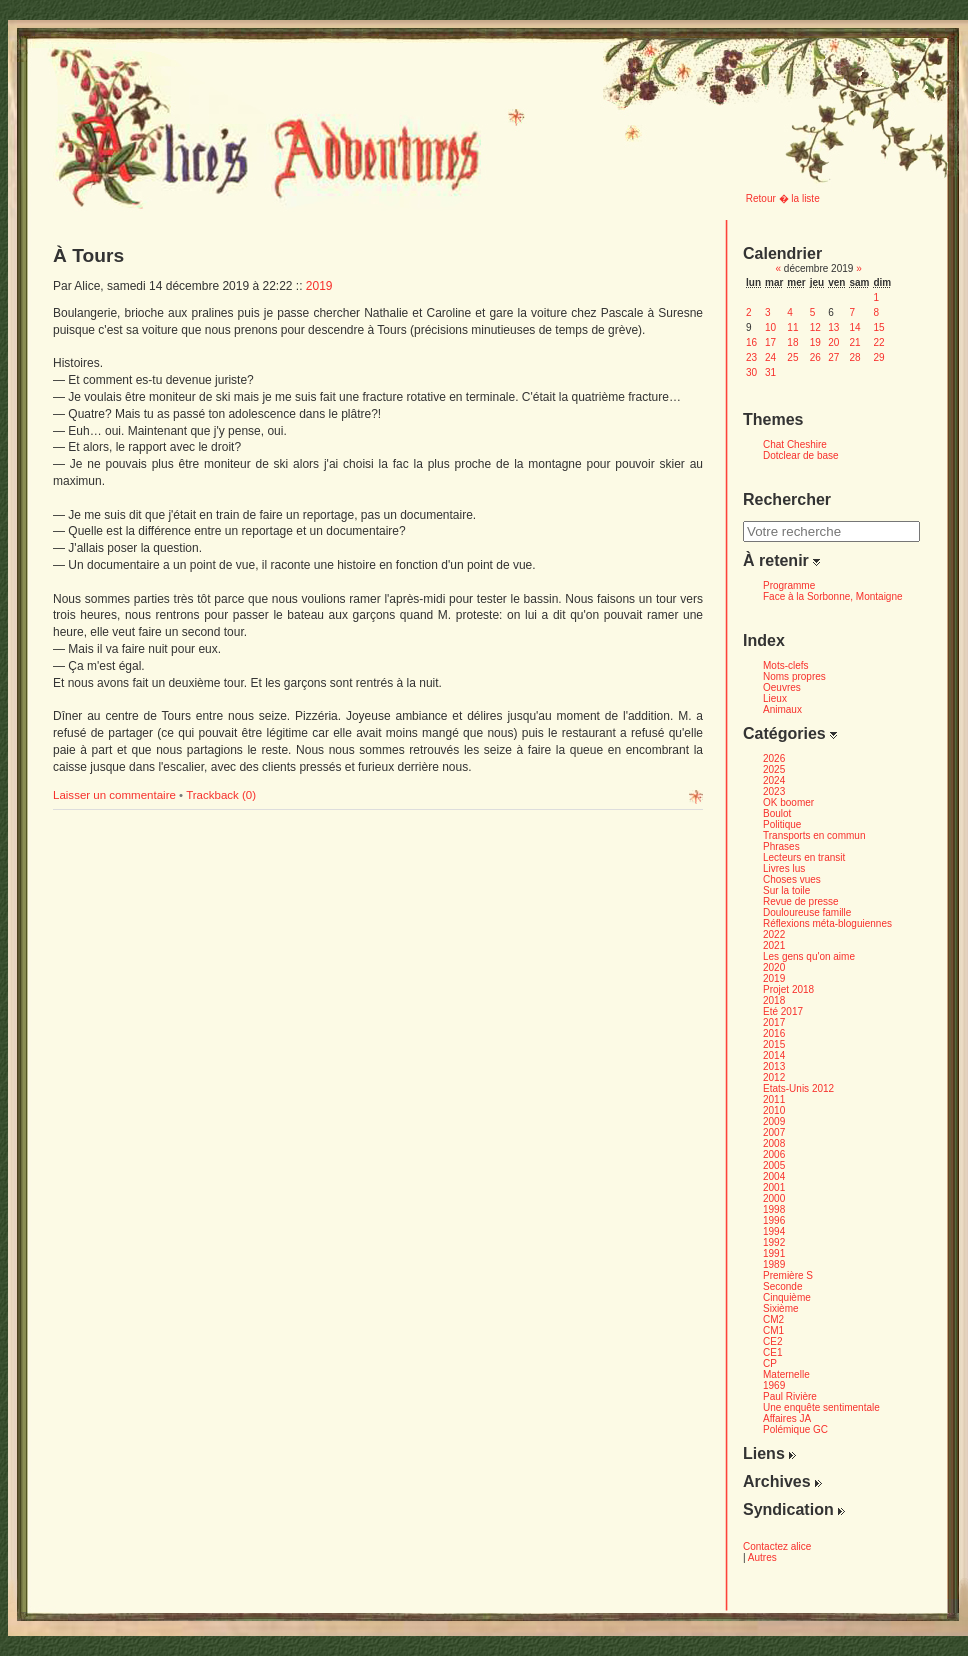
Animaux (782, 709)
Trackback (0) (221, 795)
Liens (769, 1453)
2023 (774, 791)
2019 (319, 286)
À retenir (781, 560)
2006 (774, 1154)
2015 (774, 1044)
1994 (774, 1231)
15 (878, 327)
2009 (774, 1121)
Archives (782, 1481)
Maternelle (786, 1374)
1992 (774, 1242)
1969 (774, 1385)
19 (815, 342)
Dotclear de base (801, 455)
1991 (774, 1253)
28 (854, 357)
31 (770, 372)
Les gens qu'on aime (809, 956)
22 (878, 342)
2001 (774, 1187)
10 (770, 327)
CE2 (772, 1341)
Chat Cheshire (795, 444)
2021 (774, 945)
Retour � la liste (783, 198)
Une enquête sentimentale (821, 1407)
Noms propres (794, 676)
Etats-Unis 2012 (798, 1088)
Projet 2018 (788, 989)
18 (792, 342)
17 (770, 342)
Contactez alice (777, 1546)
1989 (774, 1264)
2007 (774, 1132)
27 (833, 357)
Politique (782, 824)
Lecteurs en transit (804, 857)
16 (751, 342)
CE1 (772, 1352)
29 (878, 357)
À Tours (88, 255)
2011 (774, 1099)
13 (833, 327)
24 (770, 357)
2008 (774, 1143)
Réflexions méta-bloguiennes (827, 923)
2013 (774, 1066)
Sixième (781, 1308)
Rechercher (787, 499)
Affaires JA (787, 1418)
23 (751, 357)
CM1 (773, 1330)
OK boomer (788, 802)
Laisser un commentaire (116, 795)
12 (815, 327)
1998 (774, 1209)
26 (815, 357)
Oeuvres (782, 687)
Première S (788, 1275)
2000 (774, 1198)
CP (770, 1363)
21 (854, 342)
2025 (774, 769)
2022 (774, 934)
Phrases (781, 846)
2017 (774, 1022)
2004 (774, 1176)
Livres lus (784, 868)
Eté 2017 (783, 1011)
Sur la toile (786, 890)
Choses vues (792, 879)
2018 (774, 1000)
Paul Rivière (790, 1396)
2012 (774, 1077)
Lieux (775, 698)
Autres (762, 1557)
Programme (789, 585)
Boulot (777, 813)
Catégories (790, 733)
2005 (774, 1165)
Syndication (794, 1509)
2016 (774, 1033)
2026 (774, 758)
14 (854, 327)
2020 (774, 967)
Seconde (782, 1286)
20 (833, 342)
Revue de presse (801, 901)
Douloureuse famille (807, 912)
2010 (774, 1110)
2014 (774, 1055)
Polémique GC (795, 1429)
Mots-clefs (786, 665)
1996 (774, 1220)
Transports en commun (814, 835)
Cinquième (787, 1297)
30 (751, 372)
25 (792, 357)
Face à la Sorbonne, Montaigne (833, 596)
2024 (774, 780)
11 (792, 327)
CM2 (773, 1319)
